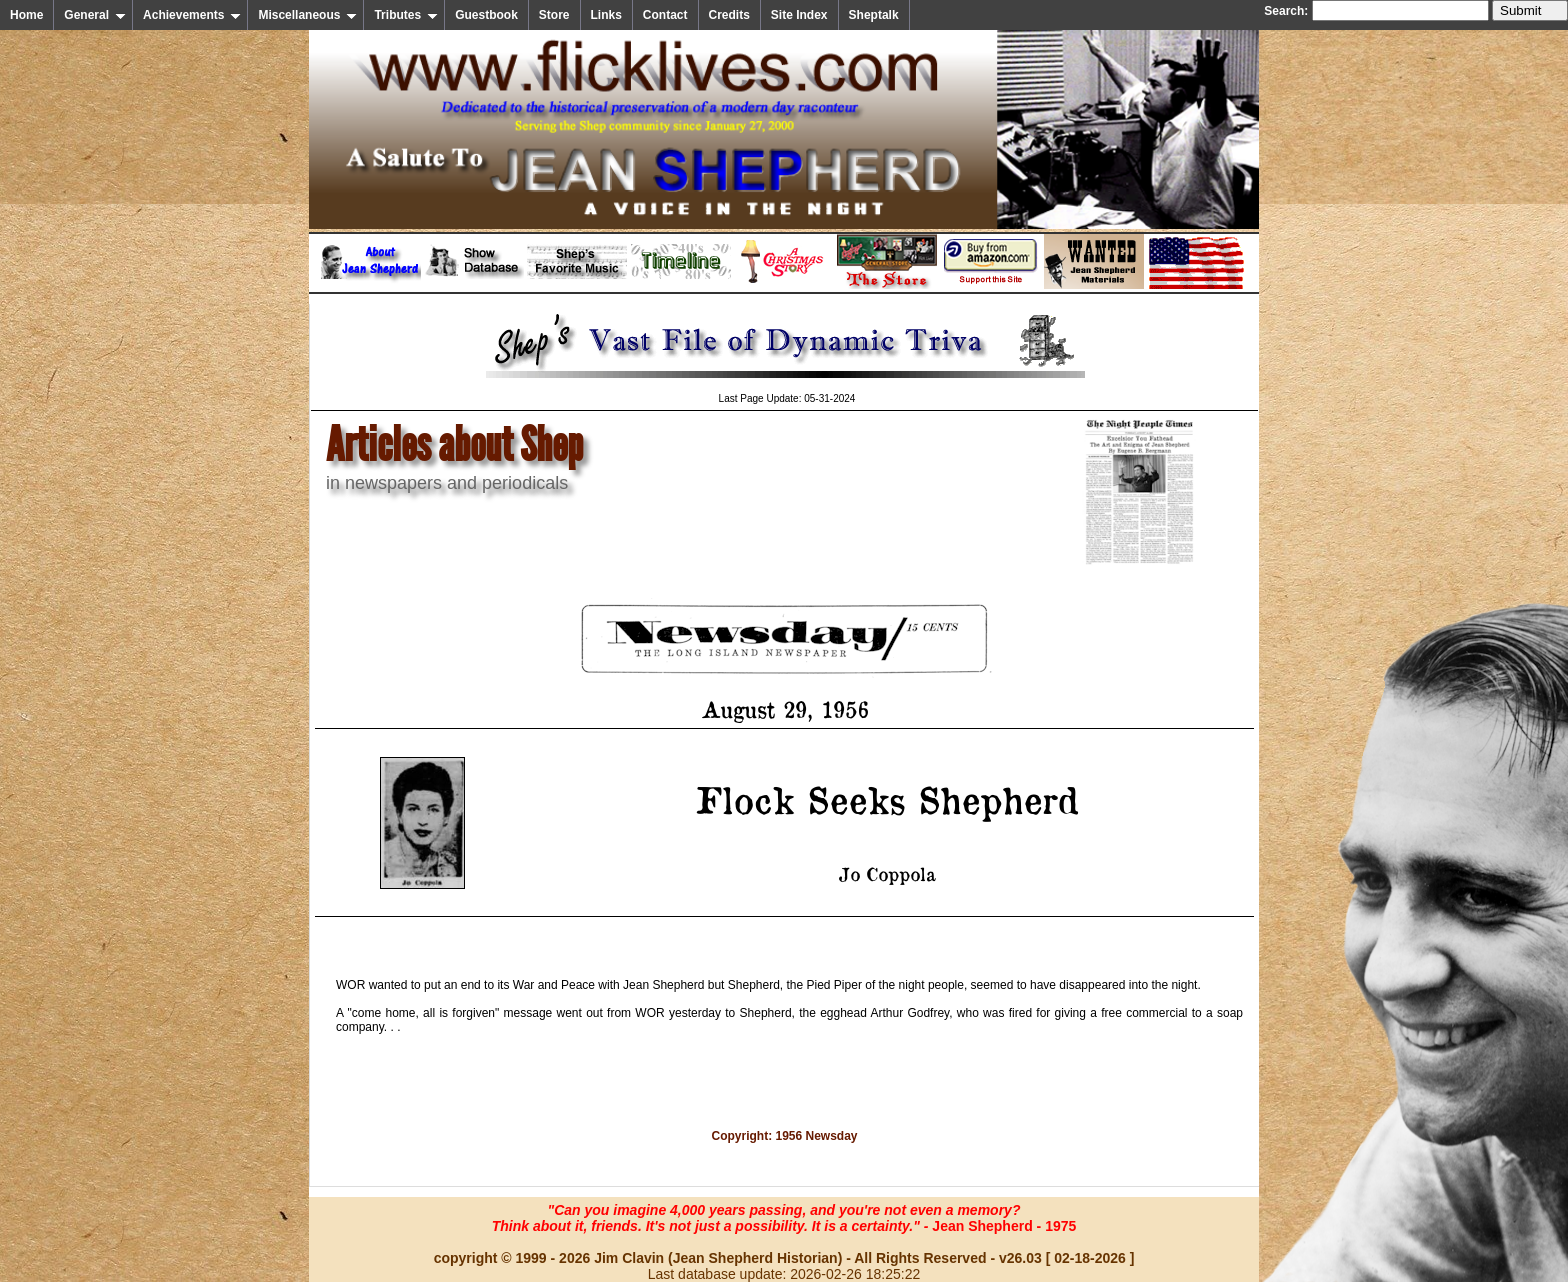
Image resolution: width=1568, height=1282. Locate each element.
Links (606, 15)
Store (554, 15)
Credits (729, 15)
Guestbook (486, 15)
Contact (665, 15)
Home (26, 15)
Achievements (192, 15)
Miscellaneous (307, 15)
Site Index (799, 15)
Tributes (406, 15)
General (95, 15)
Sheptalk (874, 15)
